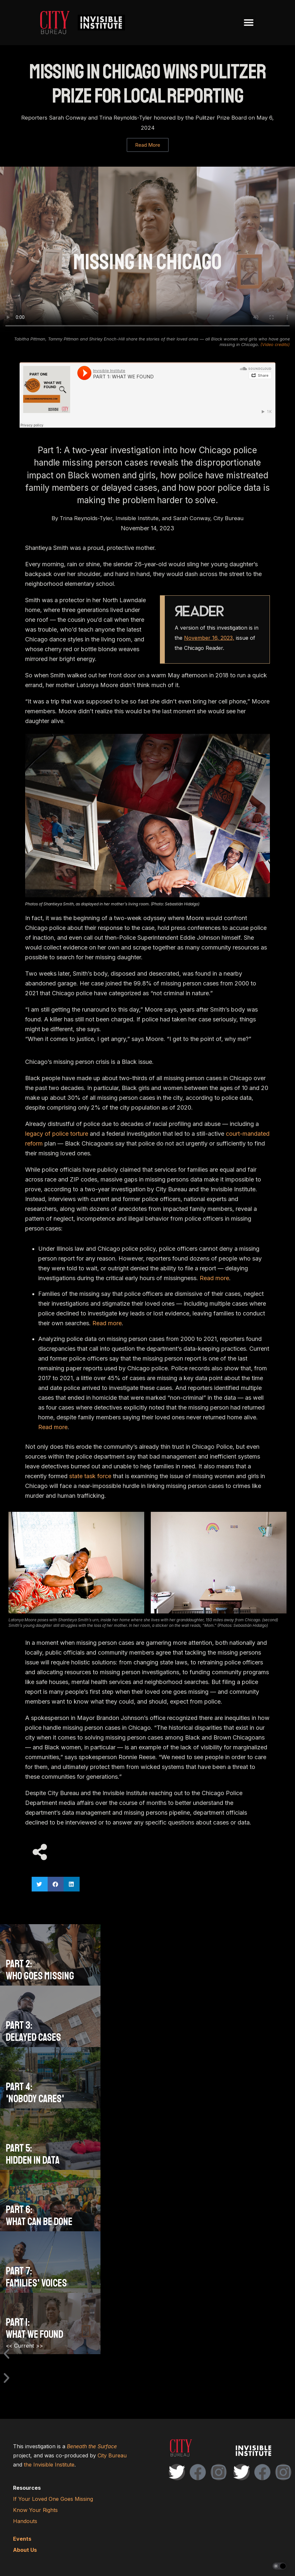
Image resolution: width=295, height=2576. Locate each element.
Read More (147, 145)
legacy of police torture (56, 1133)
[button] (248, 22)
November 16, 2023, (209, 638)
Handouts (25, 2521)
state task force (90, 1476)
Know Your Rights (35, 2510)
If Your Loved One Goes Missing (53, 2499)
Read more (214, 1278)
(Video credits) (275, 344)
